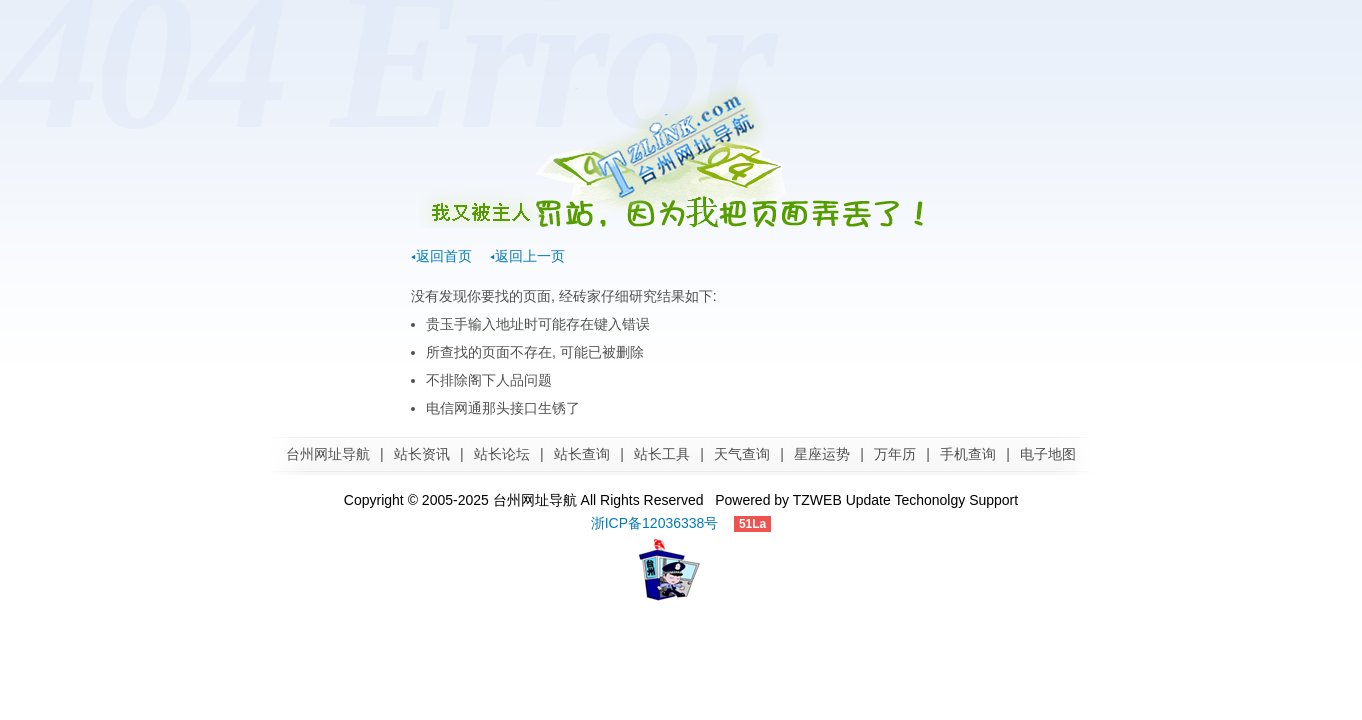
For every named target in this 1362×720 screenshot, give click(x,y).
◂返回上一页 (527, 256)
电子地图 (1048, 454)
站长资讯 (422, 454)
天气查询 (742, 454)
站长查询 (582, 454)
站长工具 (662, 454)
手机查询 (968, 454)
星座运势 (822, 454)
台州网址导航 (328, 454)
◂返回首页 (441, 256)
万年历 (895, 454)
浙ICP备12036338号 (655, 523)
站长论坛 (502, 454)
